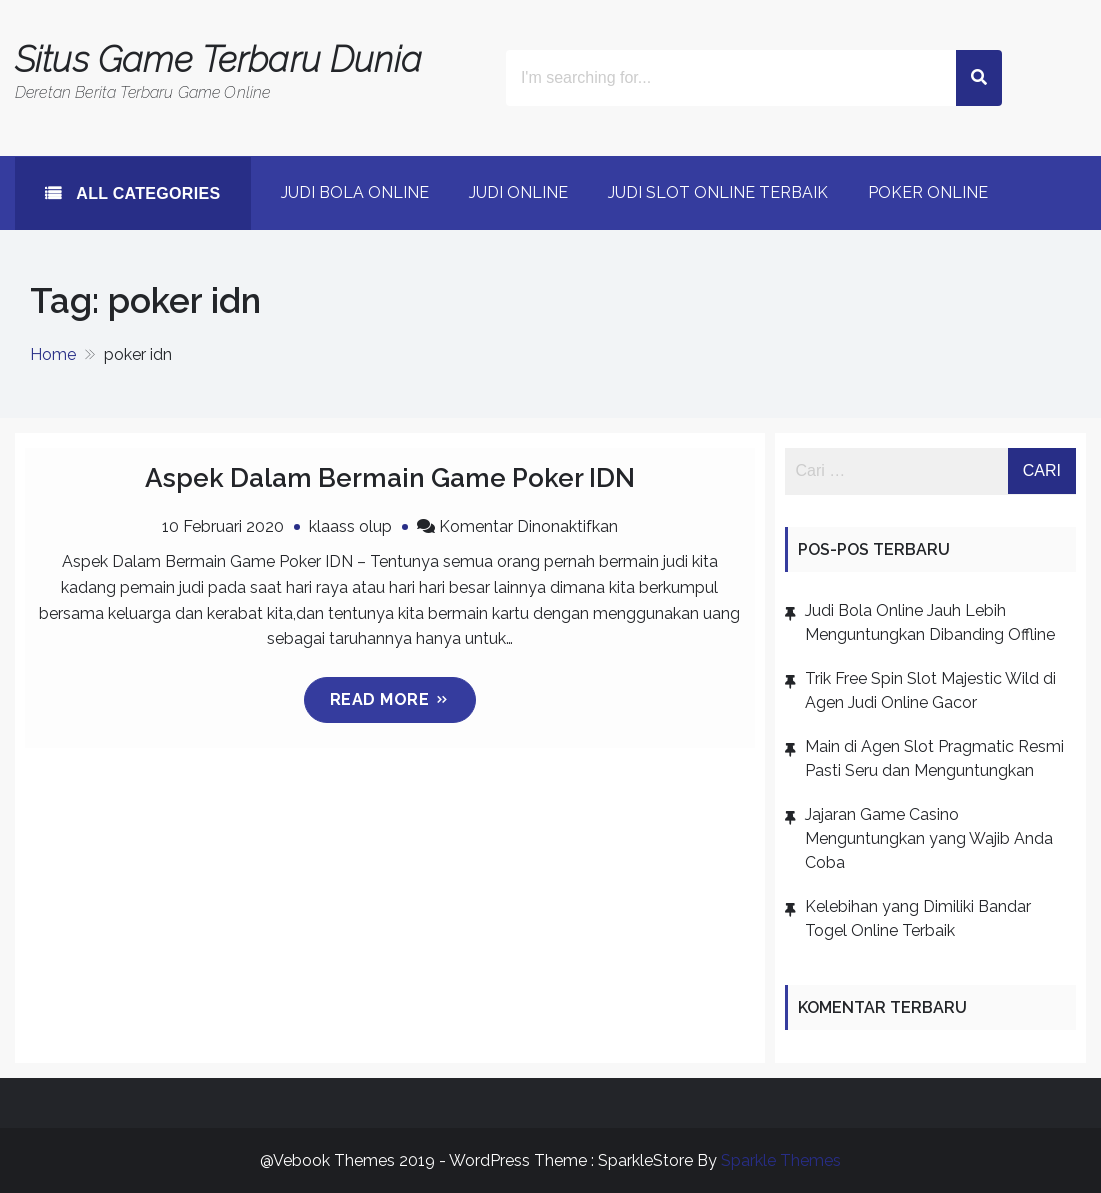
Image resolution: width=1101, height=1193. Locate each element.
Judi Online (518, 192)
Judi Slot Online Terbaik (718, 192)
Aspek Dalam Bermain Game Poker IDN (390, 478)
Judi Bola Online (355, 192)
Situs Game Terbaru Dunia (218, 59)
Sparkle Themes (781, 1160)
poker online (928, 192)
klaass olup (350, 526)
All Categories (146, 193)
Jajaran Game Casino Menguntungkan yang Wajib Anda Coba (929, 838)
